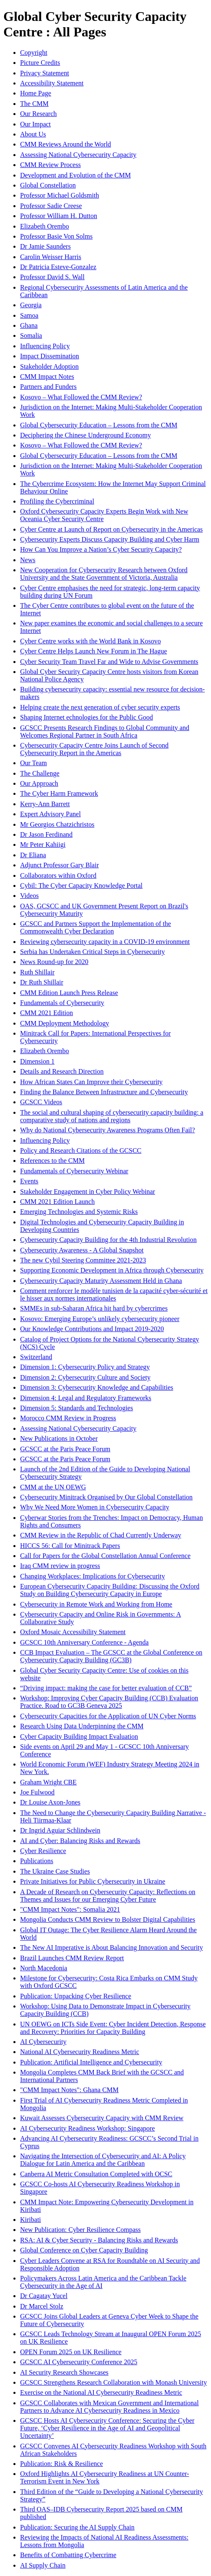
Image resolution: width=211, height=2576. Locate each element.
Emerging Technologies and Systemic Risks (79, 1211)
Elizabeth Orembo (44, 226)
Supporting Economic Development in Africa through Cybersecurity (111, 1270)
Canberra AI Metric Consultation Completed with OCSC (96, 2174)
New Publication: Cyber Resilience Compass (80, 2229)
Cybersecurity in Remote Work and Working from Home (96, 1604)
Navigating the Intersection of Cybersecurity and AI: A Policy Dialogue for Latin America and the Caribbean (102, 2159)
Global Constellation (48, 185)
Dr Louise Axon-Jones (50, 1802)
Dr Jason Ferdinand (46, 834)
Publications (36, 1860)
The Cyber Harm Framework (59, 793)
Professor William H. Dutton (58, 215)
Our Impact (35, 124)
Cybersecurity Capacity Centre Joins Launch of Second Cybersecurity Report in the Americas (94, 749)
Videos (29, 895)
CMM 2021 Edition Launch (57, 1201)
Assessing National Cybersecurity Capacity (78, 154)
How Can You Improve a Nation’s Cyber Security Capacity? (101, 549)
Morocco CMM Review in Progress (68, 1418)
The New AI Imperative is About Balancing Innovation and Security (111, 1947)
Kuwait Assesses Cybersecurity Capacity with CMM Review (101, 2117)
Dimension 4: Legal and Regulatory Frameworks (85, 1397)
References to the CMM (52, 1160)
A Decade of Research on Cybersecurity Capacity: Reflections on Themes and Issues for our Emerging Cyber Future (108, 1895)
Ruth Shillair (37, 972)
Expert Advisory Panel (50, 814)
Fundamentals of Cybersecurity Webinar (74, 1171)
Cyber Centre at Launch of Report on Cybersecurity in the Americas (111, 529)
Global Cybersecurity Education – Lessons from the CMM (99, 425)
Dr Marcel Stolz (41, 2306)
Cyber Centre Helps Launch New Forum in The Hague (93, 651)
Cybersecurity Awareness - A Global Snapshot (82, 1250)
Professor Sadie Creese (51, 205)
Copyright (33, 52)
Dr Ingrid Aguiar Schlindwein (60, 1830)
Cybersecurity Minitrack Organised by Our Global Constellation (106, 1497)
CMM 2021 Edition (46, 1012)
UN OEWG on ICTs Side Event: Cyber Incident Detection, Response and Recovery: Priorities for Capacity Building (113, 2028)
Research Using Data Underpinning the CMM (82, 1726)
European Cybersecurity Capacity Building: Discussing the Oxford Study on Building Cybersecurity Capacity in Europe (109, 1590)
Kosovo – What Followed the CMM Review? (81, 397)
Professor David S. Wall (52, 276)
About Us (33, 134)
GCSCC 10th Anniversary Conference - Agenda (84, 1642)
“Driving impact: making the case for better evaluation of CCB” (106, 1688)
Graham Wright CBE (48, 1782)
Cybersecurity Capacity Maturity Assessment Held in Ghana (101, 1280)
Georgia (30, 305)
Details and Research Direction (61, 1071)
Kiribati (30, 2219)
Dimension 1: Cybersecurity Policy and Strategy (85, 1366)
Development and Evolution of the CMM (75, 175)
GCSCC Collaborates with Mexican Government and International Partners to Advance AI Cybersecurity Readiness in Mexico (109, 2406)
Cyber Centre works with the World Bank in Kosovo (90, 641)
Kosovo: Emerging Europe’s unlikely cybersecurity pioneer (100, 1318)
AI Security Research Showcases (64, 2372)
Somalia (31, 335)
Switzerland (36, 1356)
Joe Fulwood (37, 1792)
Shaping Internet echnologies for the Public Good (86, 717)
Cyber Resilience (43, 1850)
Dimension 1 (37, 1061)
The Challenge (39, 773)
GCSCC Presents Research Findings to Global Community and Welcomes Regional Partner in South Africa (104, 731)
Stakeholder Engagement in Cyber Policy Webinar (87, 1191)
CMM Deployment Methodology (64, 1023)
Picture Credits (40, 62)
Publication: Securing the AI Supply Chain (77, 2527)
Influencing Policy (45, 346)
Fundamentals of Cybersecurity (62, 1002)
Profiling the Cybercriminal (57, 501)
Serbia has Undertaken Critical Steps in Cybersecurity (92, 951)
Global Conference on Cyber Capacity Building (84, 2250)
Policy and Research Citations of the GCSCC (81, 1150)
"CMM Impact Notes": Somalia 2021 (70, 1909)
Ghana (29, 325)
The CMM (34, 103)
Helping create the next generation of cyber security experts (100, 707)
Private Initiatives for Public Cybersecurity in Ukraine (92, 1881)
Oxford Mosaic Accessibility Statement (73, 1631)
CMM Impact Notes (47, 376)
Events (29, 1181)
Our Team (33, 762)
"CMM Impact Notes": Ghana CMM (69, 2089)
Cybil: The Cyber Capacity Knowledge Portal (81, 885)
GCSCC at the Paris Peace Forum (65, 1449)
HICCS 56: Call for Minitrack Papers (70, 1545)
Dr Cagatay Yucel (43, 2295)
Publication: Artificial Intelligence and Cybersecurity (91, 2062)
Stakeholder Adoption (49, 366)
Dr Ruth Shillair (41, 982)
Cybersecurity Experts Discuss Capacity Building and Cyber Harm (109, 539)
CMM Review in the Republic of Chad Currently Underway (100, 1535)
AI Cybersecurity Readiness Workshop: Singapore (87, 2128)
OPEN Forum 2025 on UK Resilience (70, 2351)
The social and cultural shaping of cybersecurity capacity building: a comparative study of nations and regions (111, 1116)
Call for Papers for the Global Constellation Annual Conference (105, 1555)
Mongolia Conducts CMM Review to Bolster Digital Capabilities (107, 1919)
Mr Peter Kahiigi (42, 844)
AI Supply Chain (42, 2565)
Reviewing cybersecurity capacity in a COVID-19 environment (105, 941)
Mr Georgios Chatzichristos (57, 824)
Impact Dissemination (49, 356)
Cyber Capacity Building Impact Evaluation (79, 1736)
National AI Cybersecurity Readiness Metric (79, 2051)
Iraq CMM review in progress (60, 1565)
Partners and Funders (48, 386)
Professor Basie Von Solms (56, 236)
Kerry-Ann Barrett (45, 803)
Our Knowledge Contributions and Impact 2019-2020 (92, 1328)
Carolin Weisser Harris (50, 256)
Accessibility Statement (52, 83)
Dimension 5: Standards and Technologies (76, 1407)
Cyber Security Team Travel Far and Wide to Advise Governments (109, 661)
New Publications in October (59, 1438)
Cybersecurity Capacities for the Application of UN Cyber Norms (108, 1716)
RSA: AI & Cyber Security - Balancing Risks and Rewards (99, 2240)
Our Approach (39, 783)
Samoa (29, 315)
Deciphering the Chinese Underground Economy (85, 435)
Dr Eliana (33, 855)
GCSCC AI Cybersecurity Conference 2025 (78, 2361)
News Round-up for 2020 (54, 961)
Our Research (38, 113)
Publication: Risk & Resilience (61, 2463)
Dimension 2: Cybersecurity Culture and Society (85, 1377)
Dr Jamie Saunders (45, 246)
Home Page (35, 93)
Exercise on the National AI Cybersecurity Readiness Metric (101, 2392)
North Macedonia (43, 1968)
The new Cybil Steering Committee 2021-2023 (83, 1260)
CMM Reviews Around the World (65, 144)
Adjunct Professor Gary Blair (59, 865)
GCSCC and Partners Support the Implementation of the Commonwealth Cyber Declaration (95, 927)
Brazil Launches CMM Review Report (72, 1958)
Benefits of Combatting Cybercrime (68, 2554)
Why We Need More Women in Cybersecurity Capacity (94, 1507)
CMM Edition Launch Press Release (69, 992)
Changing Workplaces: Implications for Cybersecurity (92, 1576)
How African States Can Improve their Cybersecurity (91, 1081)
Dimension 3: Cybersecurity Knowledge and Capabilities (96, 1387)
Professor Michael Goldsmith (59, 195)
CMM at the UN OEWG (53, 1487)
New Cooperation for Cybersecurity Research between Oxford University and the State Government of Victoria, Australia (104, 573)
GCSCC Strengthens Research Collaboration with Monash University (113, 2382)
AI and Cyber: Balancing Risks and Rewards (80, 1840)
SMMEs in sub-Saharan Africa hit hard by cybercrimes (93, 1308)
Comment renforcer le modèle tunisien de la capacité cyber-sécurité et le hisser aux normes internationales (114, 1294)
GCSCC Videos (41, 1101)
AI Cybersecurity (43, 2041)
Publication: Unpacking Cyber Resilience (75, 1996)
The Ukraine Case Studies (55, 1871)
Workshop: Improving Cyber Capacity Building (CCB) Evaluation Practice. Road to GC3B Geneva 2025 (109, 1701)
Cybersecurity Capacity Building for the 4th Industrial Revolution (108, 1239)
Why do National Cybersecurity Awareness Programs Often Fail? (107, 1130)
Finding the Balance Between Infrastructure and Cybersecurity (104, 1091)
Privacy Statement (44, 73)
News (27, 559)
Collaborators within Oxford (58, 875)
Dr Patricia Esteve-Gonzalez (58, 266)
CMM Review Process (50, 164)
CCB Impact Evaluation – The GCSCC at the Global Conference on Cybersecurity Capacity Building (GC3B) (111, 1656)
